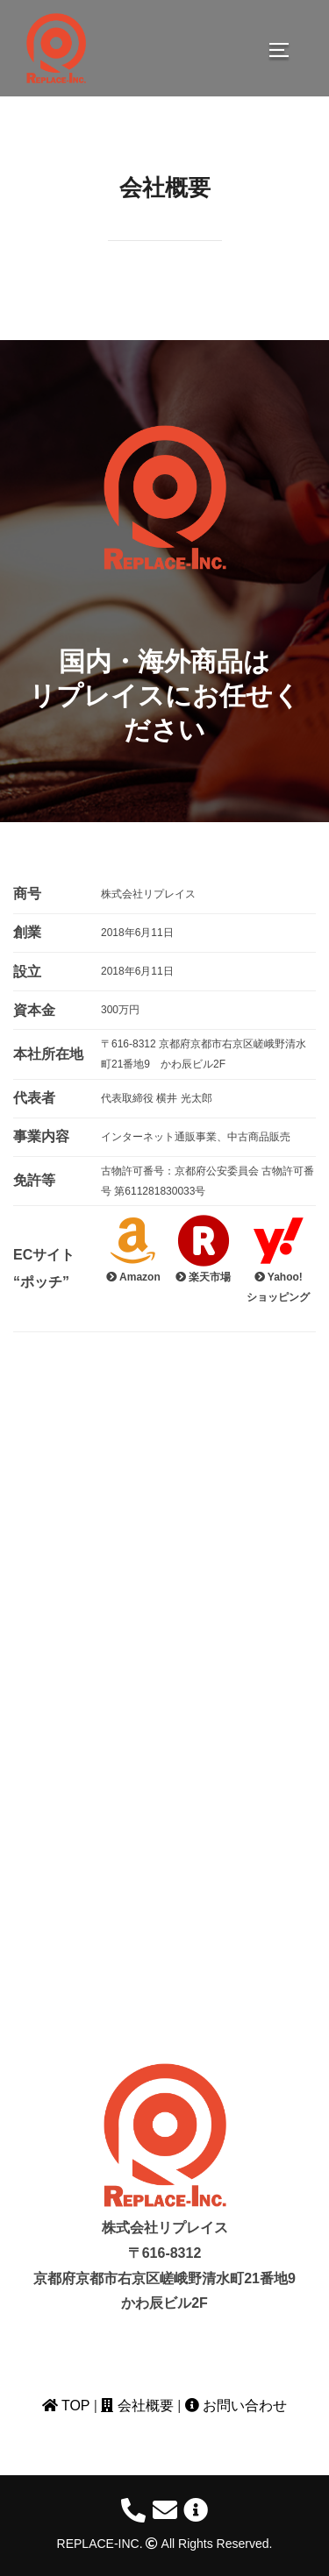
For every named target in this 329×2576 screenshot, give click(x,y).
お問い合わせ (236, 2405)
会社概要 (137, 2405)
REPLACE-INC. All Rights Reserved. (165, 2544)
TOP (65, 2405)
